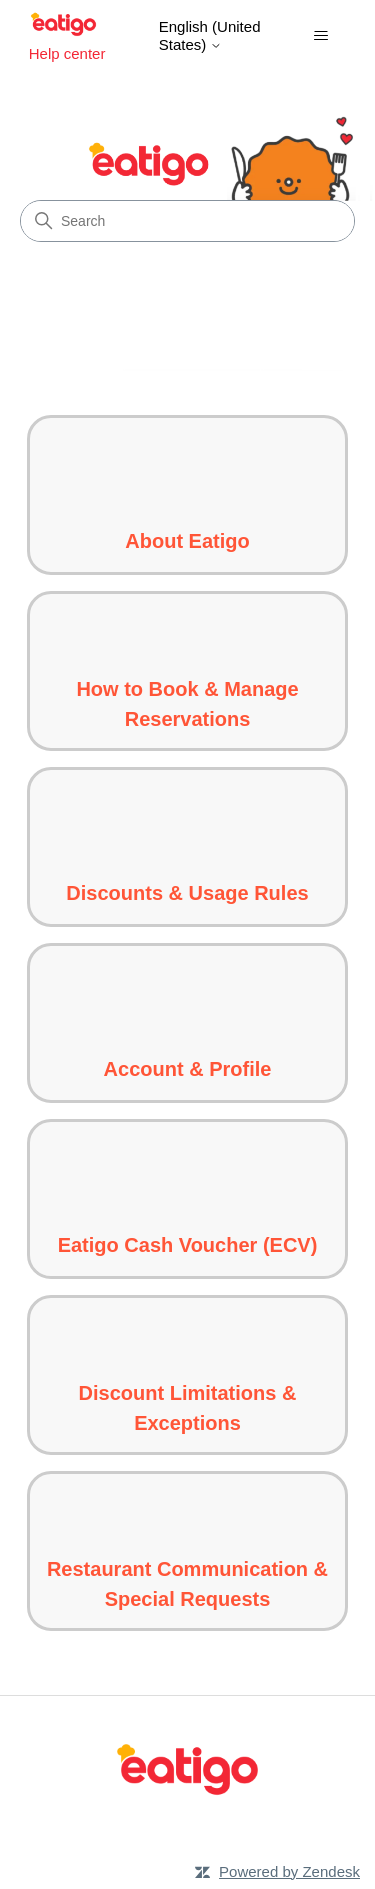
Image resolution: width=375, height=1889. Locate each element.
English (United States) (210, 35)
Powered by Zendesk (289, 1871)
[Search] (187, 221)
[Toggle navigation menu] (320, 36)
